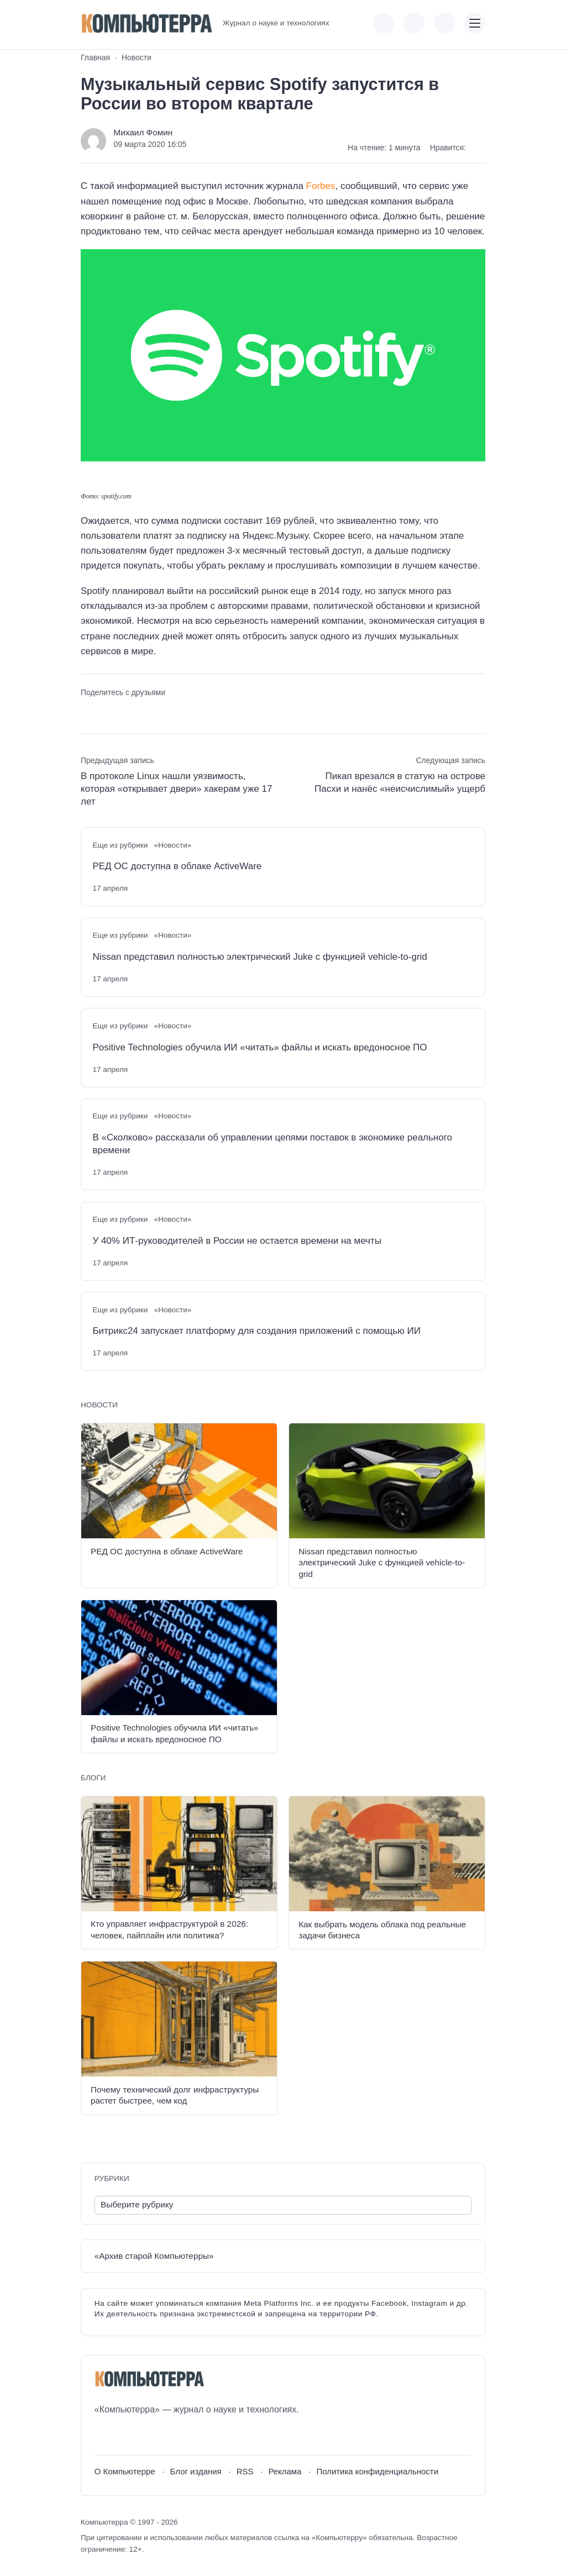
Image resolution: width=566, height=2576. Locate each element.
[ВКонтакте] (103, 2436)
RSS (245, 2471)
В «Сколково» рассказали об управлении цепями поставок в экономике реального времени (272, 1143)
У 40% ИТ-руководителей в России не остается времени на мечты (236, 1241)
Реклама (284, 2471)
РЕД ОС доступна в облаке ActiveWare (176, 866)
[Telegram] (143, 2436)
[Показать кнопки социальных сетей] (383, 23)
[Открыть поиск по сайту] (444, 23)
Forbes (321, 186)
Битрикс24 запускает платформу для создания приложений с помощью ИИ (256, 1331)
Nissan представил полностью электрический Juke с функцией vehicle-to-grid (259, 956)
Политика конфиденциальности (377, 2471)
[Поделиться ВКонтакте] (88, 712)
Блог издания (196, 2471)
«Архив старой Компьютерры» (154, 2255)
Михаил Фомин (143, 132)
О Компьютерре (125, 2471)
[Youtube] (123, 2436)
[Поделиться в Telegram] (108, 712)
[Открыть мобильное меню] (474, 23)
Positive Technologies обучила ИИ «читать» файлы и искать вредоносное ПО (259, 1047)
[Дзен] (164, 2436)
